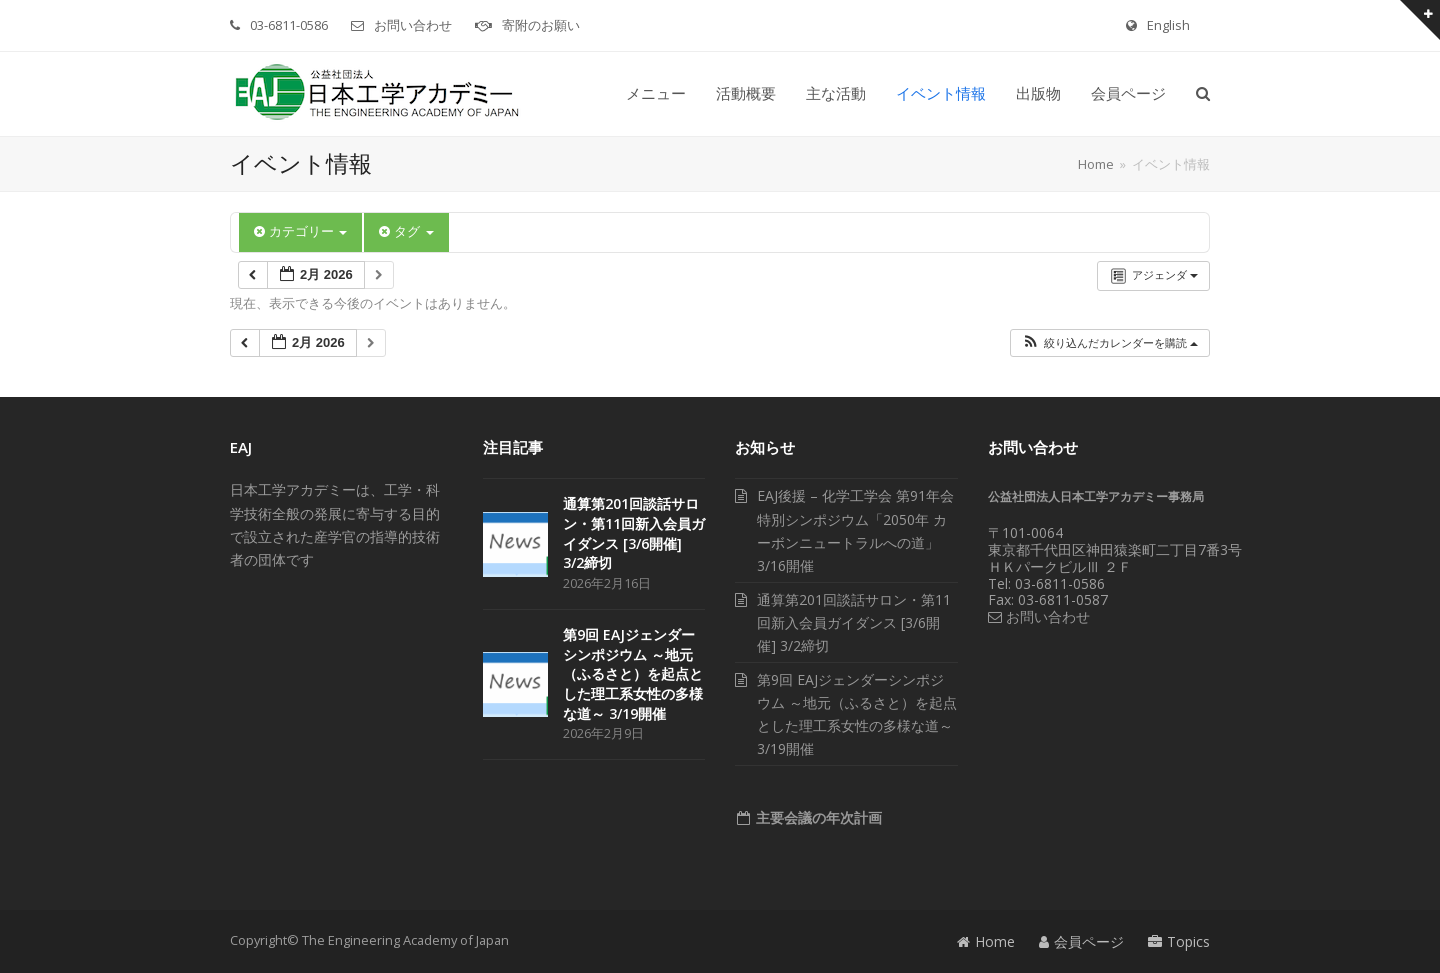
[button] (1203, 94)
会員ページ (1081, 941)
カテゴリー (300, 231)
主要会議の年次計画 (817, 817)
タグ (406, 231)
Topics (1179, 941)
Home (986, 941)
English (1168, 25)
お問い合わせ (413, 25)
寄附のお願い (541, 25)
